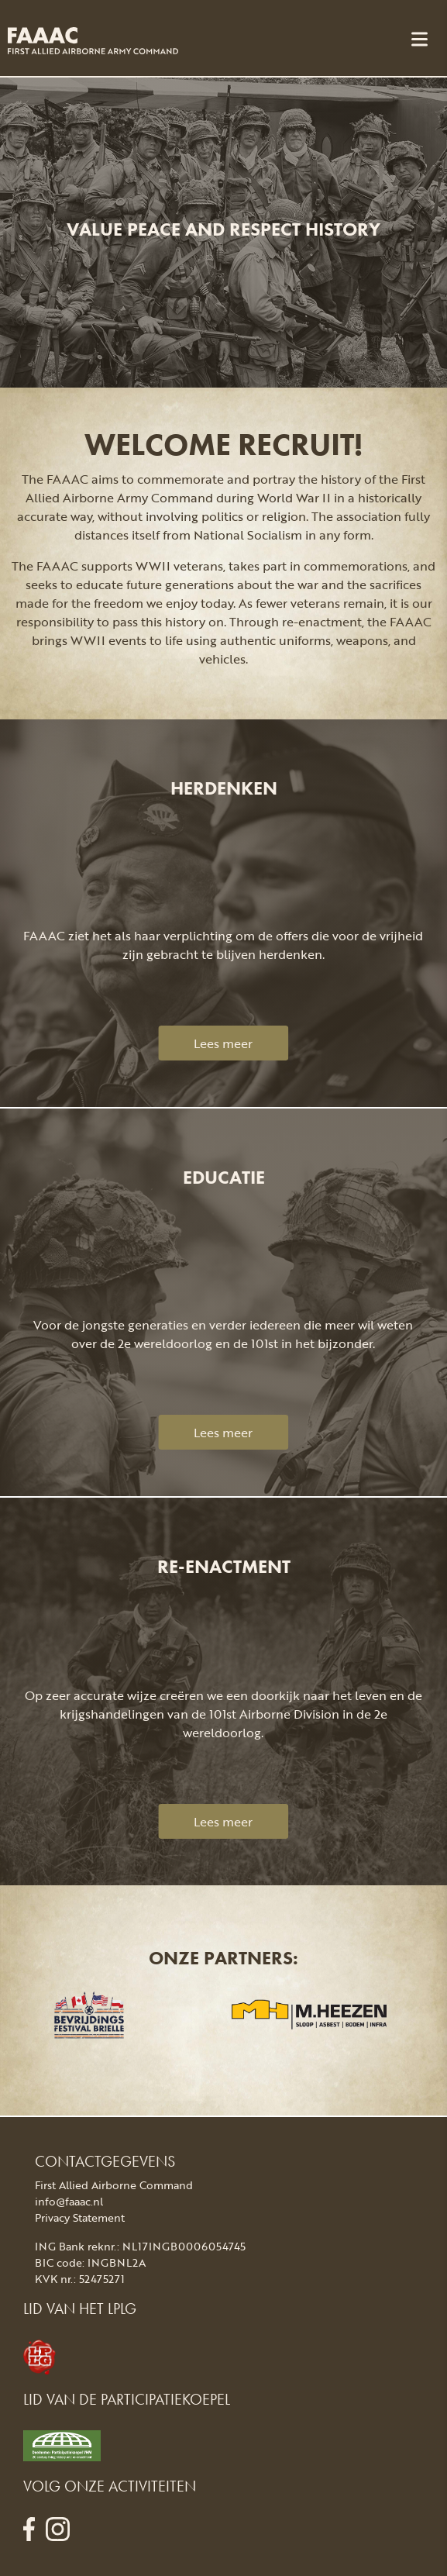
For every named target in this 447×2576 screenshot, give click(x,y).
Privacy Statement (80, 2217)
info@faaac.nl (69, 2201)
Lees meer (223, 1043)
